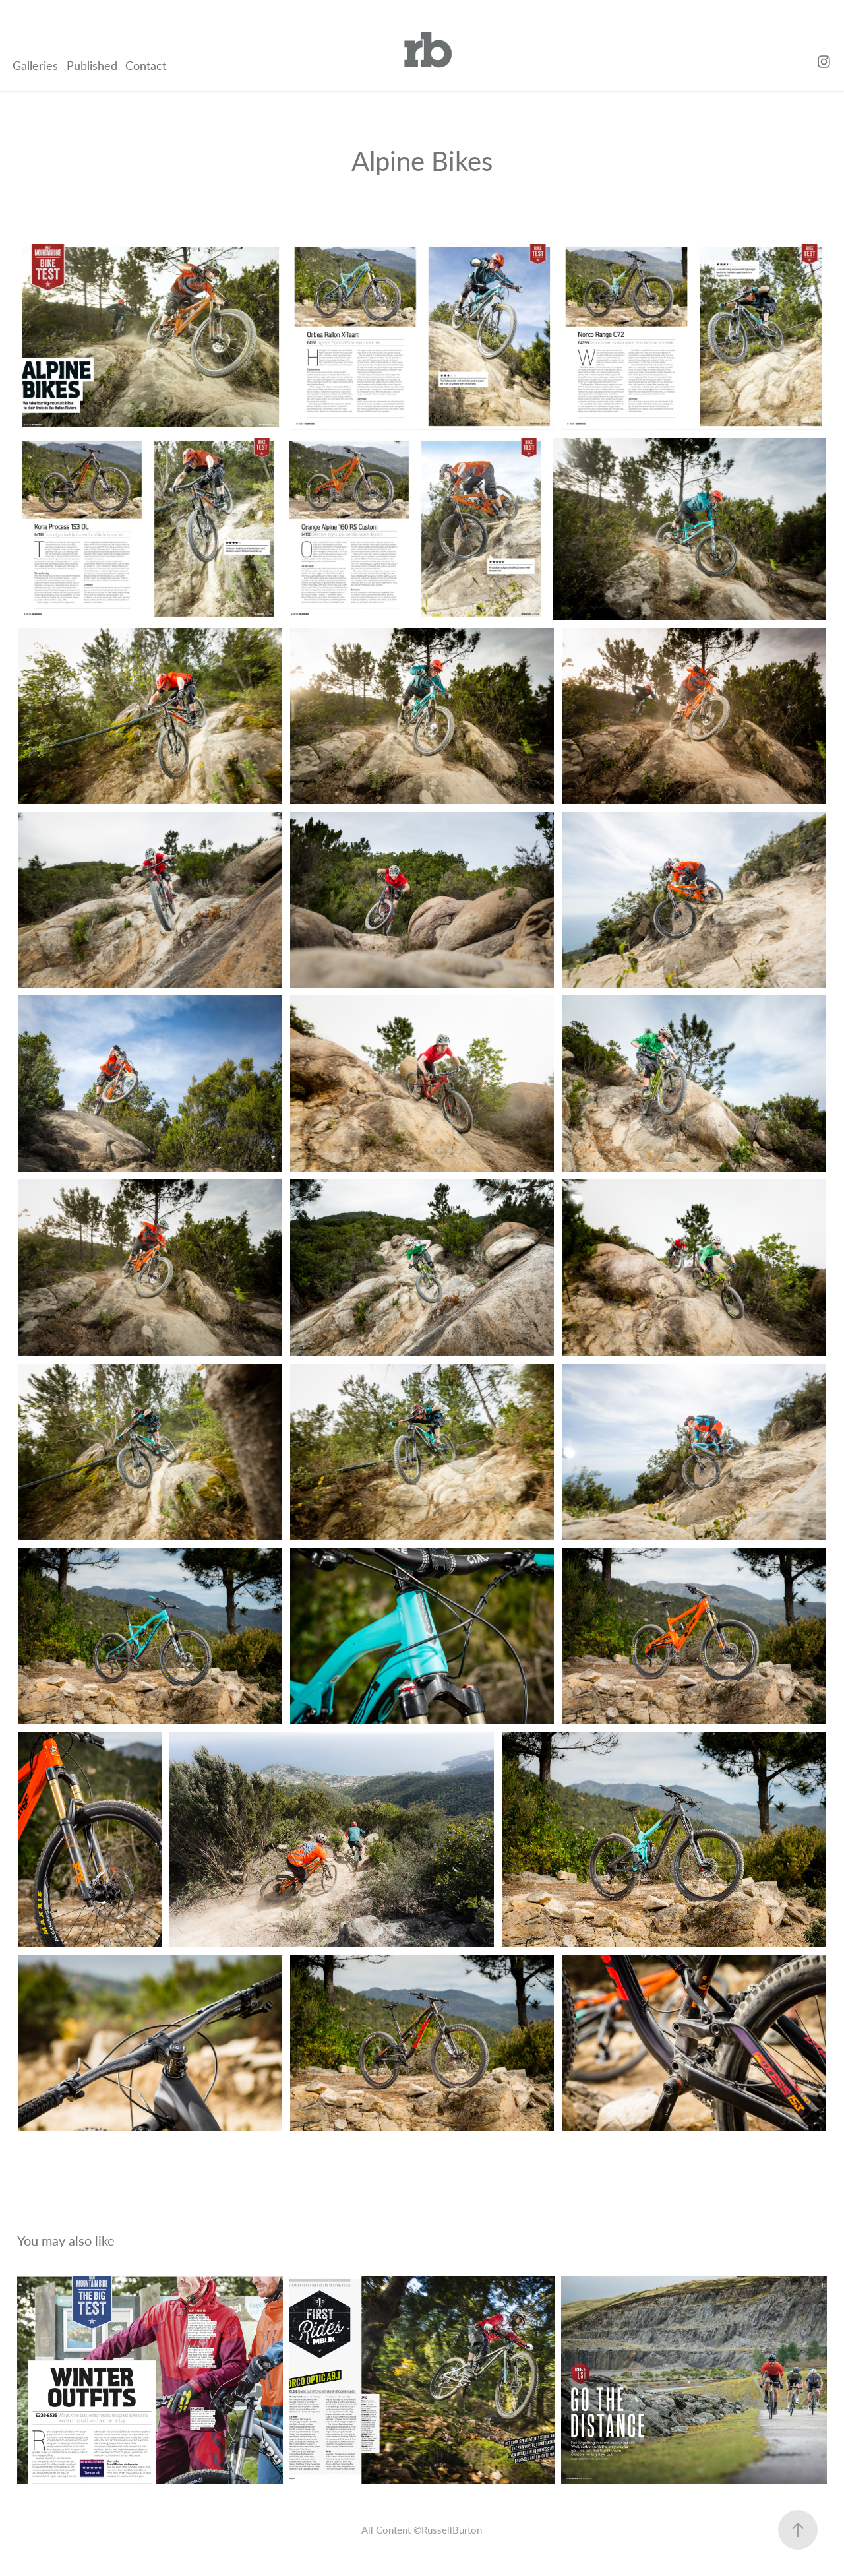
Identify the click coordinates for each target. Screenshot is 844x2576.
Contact (145, 65)
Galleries (35, 65)
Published (92, 65)
